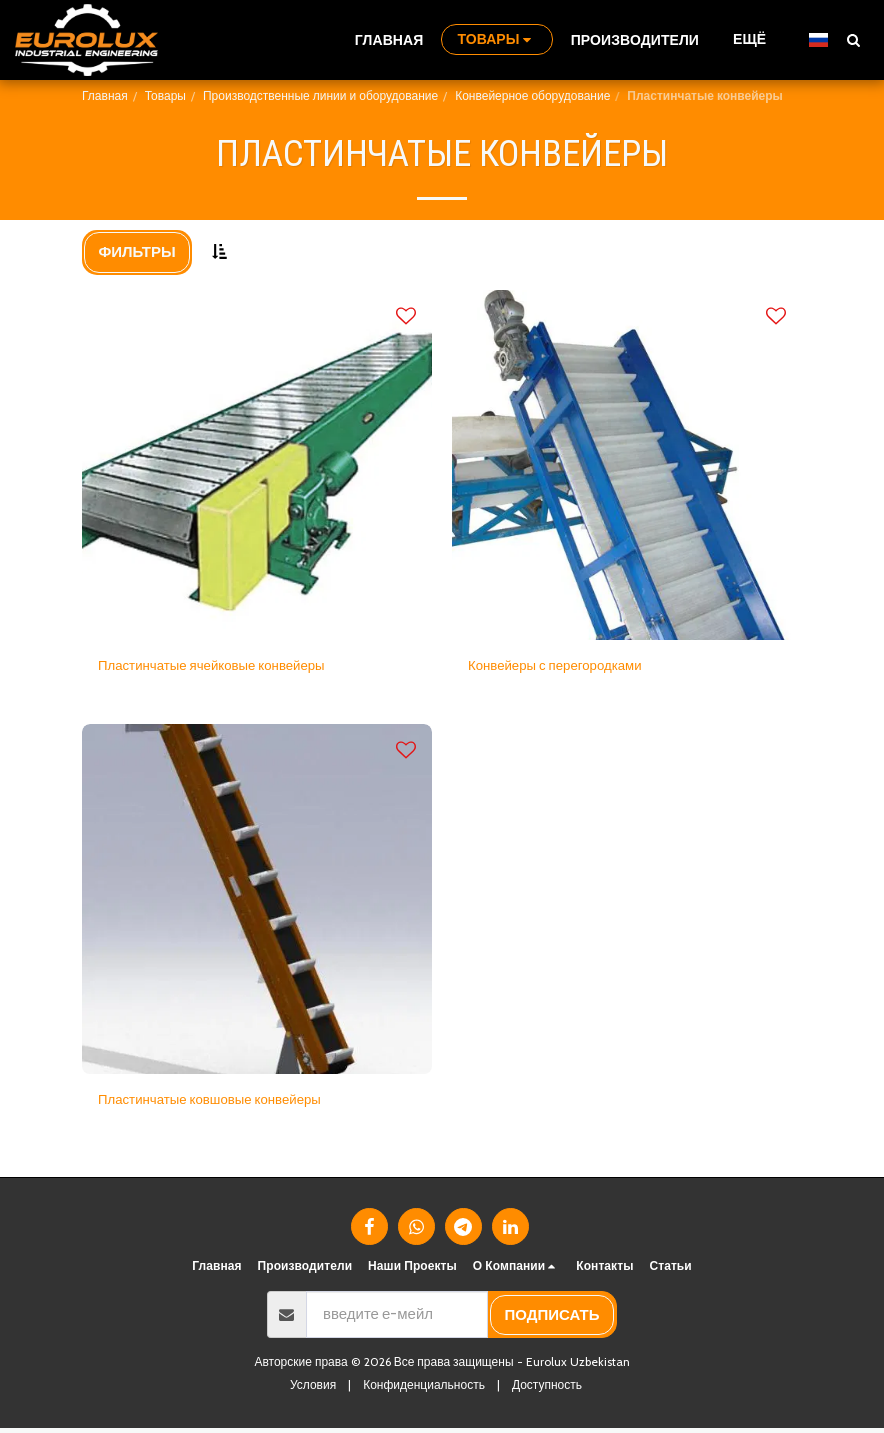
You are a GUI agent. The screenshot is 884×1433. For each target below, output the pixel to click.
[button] (853, 39)
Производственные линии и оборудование (320, 95)
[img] (257, 465)
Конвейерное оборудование (532, 95)
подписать (552, 1320)
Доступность (547, 1389)
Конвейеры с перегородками (566, 667)
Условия (313, 1389)
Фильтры (137, 252)
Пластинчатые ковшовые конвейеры (224, 1103)
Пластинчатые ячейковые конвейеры (226, 667)
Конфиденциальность (424, 1389)
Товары (165, 95)
